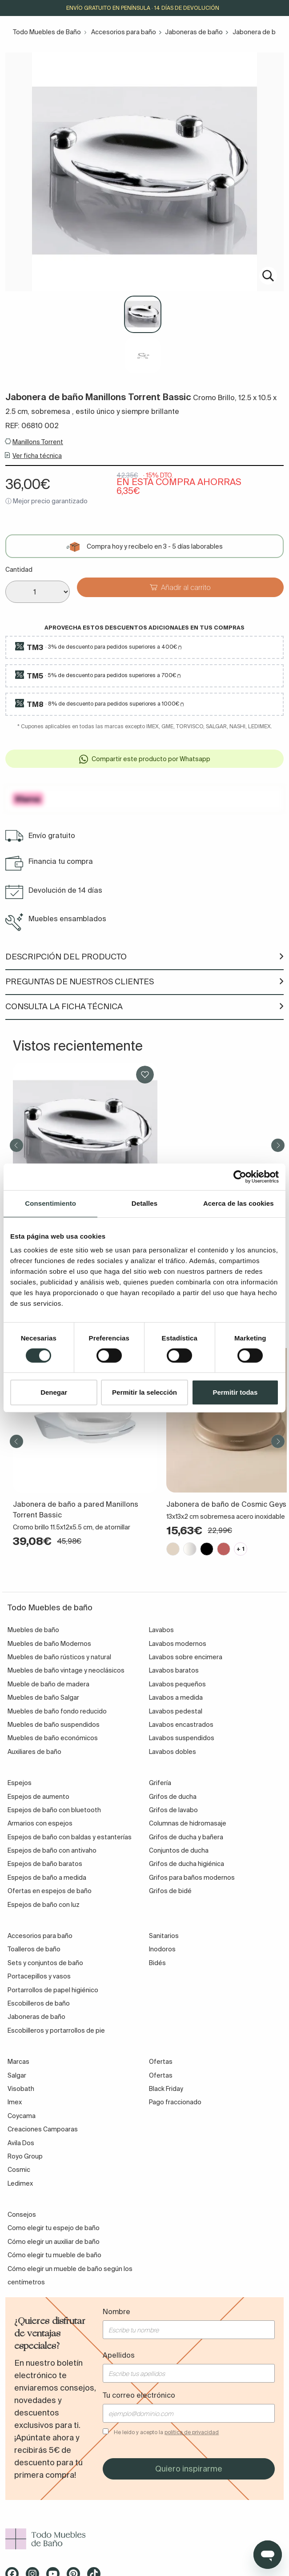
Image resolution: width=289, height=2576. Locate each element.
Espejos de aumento (38, 1796)
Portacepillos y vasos (39, 1976)
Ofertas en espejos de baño (50, 1890)
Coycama (22, 2115)
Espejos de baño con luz (44, 1904)
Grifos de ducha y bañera (186, 1837)
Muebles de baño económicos (53, 1737)
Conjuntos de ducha (179, 1850)
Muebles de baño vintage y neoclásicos (66, 1670)
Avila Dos (21, 2143)
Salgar (17, 2075)
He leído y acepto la (166, 2432)
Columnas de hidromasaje (187, 1823)
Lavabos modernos (177, 1643)
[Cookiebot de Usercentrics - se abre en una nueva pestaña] (240, 1177)
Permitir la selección (144, 1392)
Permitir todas (235, 1392)
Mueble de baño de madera (48, 1684)
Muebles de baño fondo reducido (57, 1711)
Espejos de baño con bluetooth (54, 1810)
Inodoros (162, 1949)
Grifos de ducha (173, 1796)
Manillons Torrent (37, 441)
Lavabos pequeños (177, 1684)
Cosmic (19, 2169)
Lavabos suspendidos (181, 1737)
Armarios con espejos (40, 1823)
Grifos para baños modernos (192, 1877)
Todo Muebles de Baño (47, 32)
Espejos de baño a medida (47, 1877)
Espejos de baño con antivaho (52, 1850)
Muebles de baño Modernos (49, 1643)
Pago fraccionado (175, 2102)
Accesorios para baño (123, 32)
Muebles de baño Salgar (43, 1697)
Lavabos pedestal (175, 1711)
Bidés (157, 1962)
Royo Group (25, 2156)
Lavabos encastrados (181, 1724)
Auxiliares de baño (34, 1751)
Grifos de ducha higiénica (186, 1863)
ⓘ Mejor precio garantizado (46, 501)
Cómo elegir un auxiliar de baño (54, 2241)
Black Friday (166, 2088)
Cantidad (18, 569)
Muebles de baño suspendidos (54, 1724)
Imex (15, 2102)
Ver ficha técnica (37, 455)
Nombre (116, 2311)
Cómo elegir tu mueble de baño (54, 2255)
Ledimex (20, 2183)
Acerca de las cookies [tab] (238, 1203)
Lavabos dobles (172, 1751)
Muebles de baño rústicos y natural (59, 1657)
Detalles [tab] (144, 1203)
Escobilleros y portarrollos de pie (56, 2030)
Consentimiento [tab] (50, 1203)
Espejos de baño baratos (45, 1863)
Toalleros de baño (34, 1949)
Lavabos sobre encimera (185, 1657)
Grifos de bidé (170, 1890)
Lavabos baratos (174, 1670)
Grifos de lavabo (173, 1810)
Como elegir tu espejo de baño (54, 2227)
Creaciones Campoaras (43, 2129)
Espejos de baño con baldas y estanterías (70, 1837)
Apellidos (119, 2355)
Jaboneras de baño (194, 32)
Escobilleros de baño (39, 2003)
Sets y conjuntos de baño (45, 1962)
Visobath (21, 2088)
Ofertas (161, 2075)
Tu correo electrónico (139, 2395)
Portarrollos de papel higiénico (53, 1990)
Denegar (53, 1392)
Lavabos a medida (176, 1697)
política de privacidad (192, 2432)
